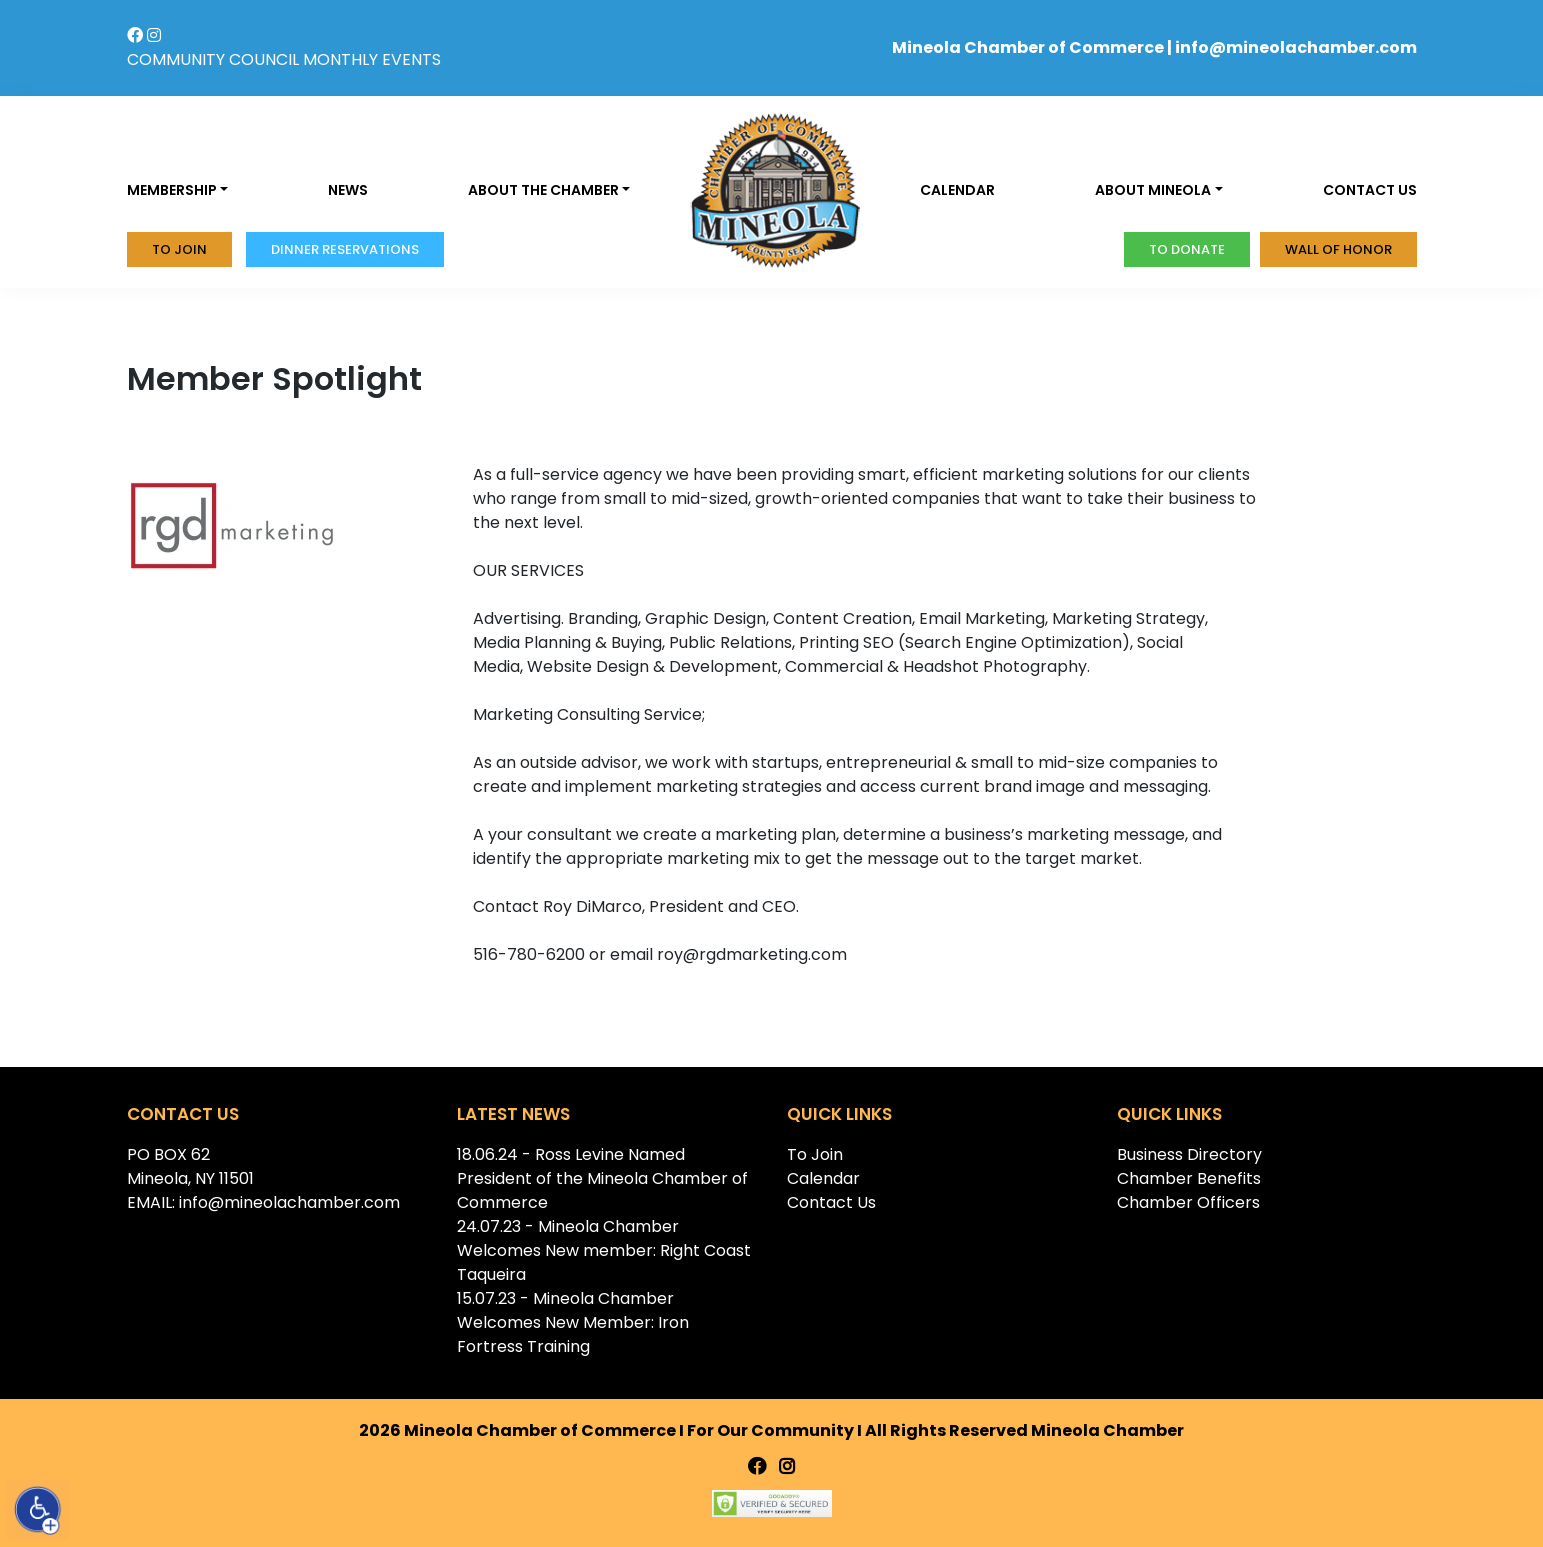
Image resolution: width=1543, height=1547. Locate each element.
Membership (172, 190)
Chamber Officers (1188, 1202)
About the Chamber (543, 190)
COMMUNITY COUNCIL (213, 59)
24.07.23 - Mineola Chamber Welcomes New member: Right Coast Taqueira (604, 1250)
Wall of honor (1338, 249)
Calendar (957, 190)
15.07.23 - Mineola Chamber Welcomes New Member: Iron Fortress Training (573, 1322)
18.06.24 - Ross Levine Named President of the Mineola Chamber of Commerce (602, 1178)
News (348, 190)
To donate (1187, 249)
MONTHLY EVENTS (372, 59)
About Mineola (1153, 190)
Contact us (1370, 190)
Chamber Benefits (1189, 1178)
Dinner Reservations (345, 249)
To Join (179, 249)
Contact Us (831, 1202)
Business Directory (1189, 1154)
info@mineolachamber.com (1296, 47)
